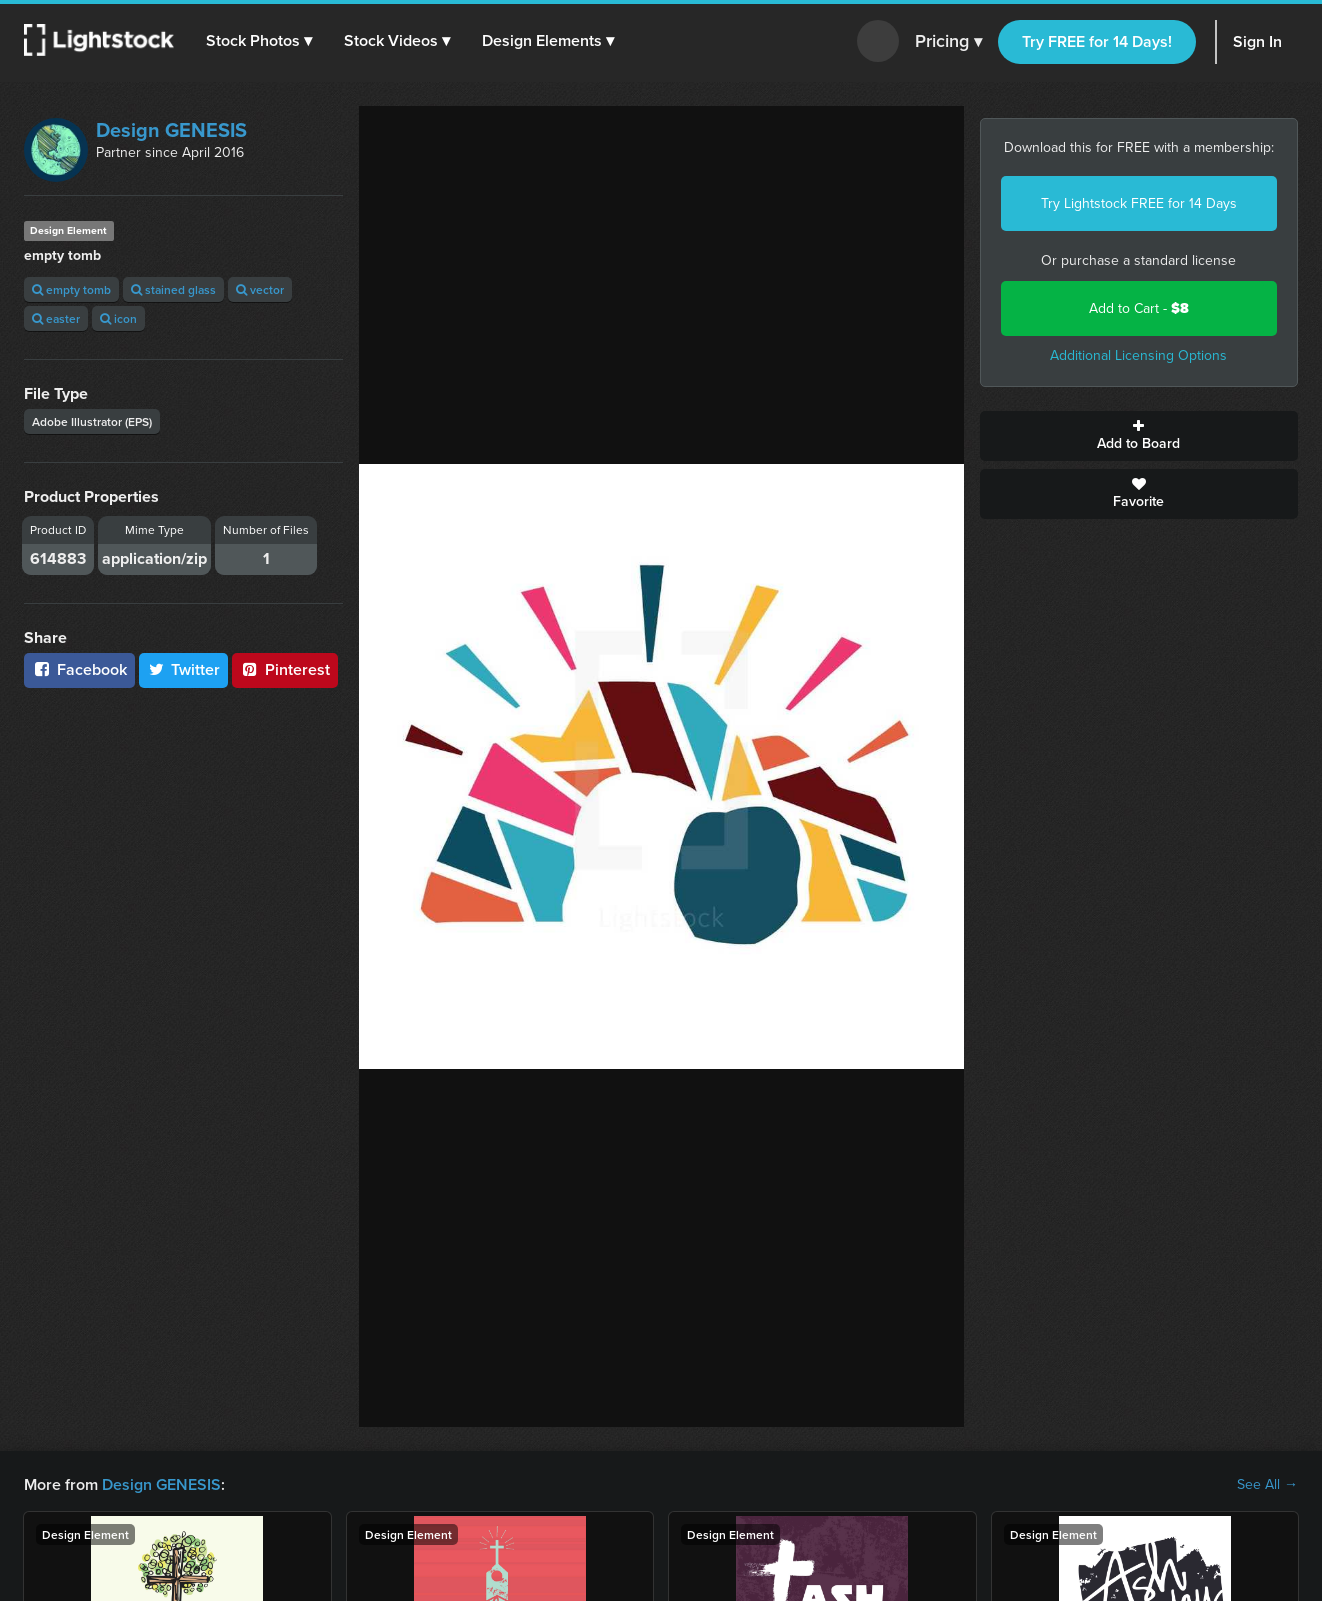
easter (56, 318)
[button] (259, 41)
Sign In (1257, 41)
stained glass (173, 289)
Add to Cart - (1139, 308)
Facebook (79, 669)
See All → (1267, 1485)
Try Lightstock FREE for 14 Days (1139, 203)
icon (118, 318)
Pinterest (285, 669)
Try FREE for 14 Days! (1097, 41)
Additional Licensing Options (1138, 355)
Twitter (184, 669)
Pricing (948, 42)
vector (260, 289)
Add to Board (1139, 436)
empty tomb (71, 289)
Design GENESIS (171, 130)
